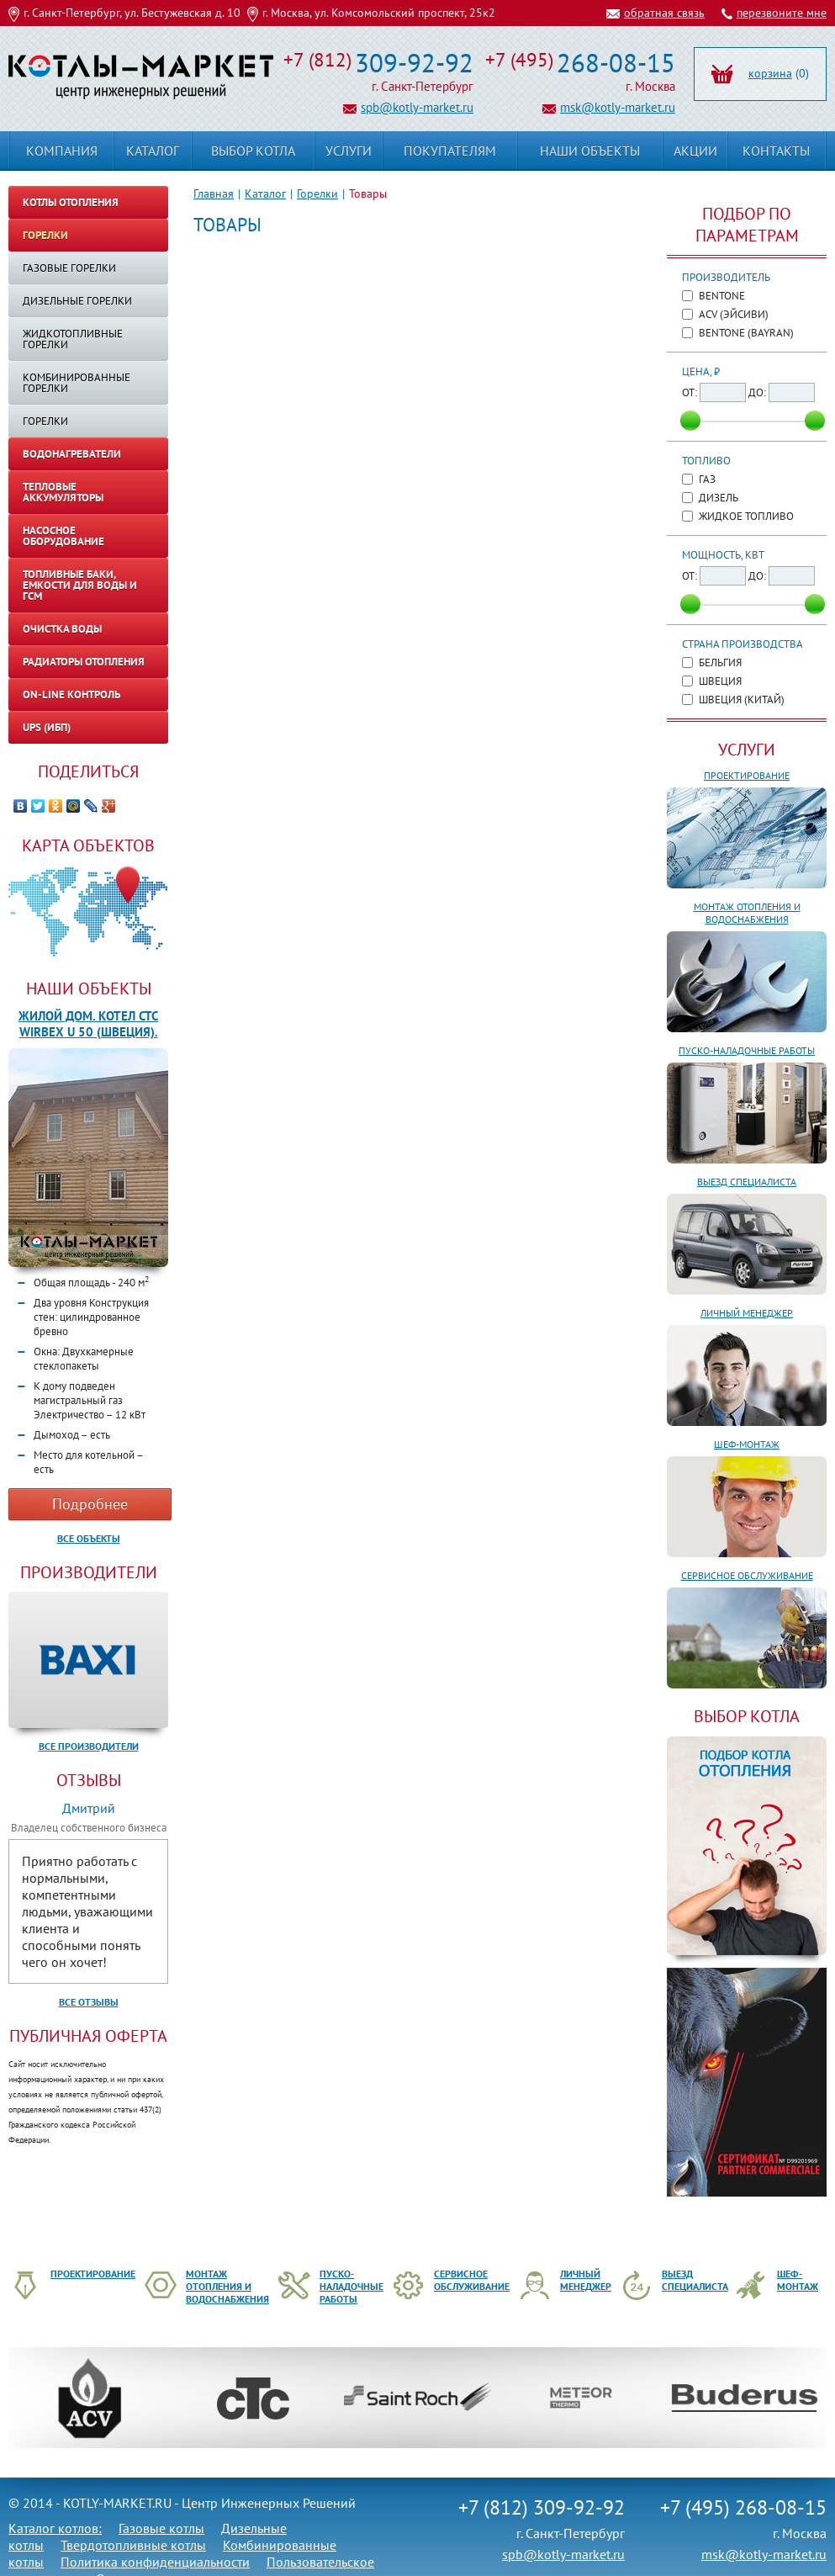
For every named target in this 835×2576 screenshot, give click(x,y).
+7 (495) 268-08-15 (743, 2507)
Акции (695, 150)
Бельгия (720, 662)
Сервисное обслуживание (747, 1575)
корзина (770, 73)
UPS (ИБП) (47, 727)
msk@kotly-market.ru (617, 107)
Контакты (776, 150)
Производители (88, 1572)
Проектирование (747, 775)
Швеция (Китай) (742, 699)
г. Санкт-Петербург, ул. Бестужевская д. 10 (132, 12)
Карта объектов (88, 845)
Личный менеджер (746, 1313)
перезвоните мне (782, 12)
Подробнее (90, 1503)
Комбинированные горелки (76, 382)
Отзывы (88, 1780)
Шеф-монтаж (747, 1444)
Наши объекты (88, 988)
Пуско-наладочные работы (747, 1050)
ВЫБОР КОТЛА (747, 1716)
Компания (62, 150)
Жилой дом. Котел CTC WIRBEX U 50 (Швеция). (88, 1024)
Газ (707, 479)
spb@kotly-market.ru (417, 107)
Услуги (746, 750)
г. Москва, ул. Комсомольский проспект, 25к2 (378, 12)
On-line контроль (71, 694)
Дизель (718, 497)
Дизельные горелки (77, 301)
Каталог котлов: (55, 2528)
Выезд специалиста (746, 1181)
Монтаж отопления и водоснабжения (747, 912)
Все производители (89, 1746)
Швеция (720, 681)
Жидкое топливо (746, 516)
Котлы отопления (71, 202)
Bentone (722, 296)
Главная (213, 193)
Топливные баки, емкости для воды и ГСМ (80, 585)
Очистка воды (62, 629)
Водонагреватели (72, 454)
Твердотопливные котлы (133, 2544)
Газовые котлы (161, 2528)
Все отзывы (89, 2002)
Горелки (317, 193)
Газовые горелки (69, 268)
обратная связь (664, 12)
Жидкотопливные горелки (73, 339)
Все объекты (88, 1538)
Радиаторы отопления (84, 662)
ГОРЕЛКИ (45, 421)
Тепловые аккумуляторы (63, 492)
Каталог (265, 193)
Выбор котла (253, 150)
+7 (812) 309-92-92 (541, 2507)
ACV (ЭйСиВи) (734, 314)
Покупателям (450, 150)
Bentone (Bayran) (746, 333)
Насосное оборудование (63, 536)
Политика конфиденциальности (155, 2561)
